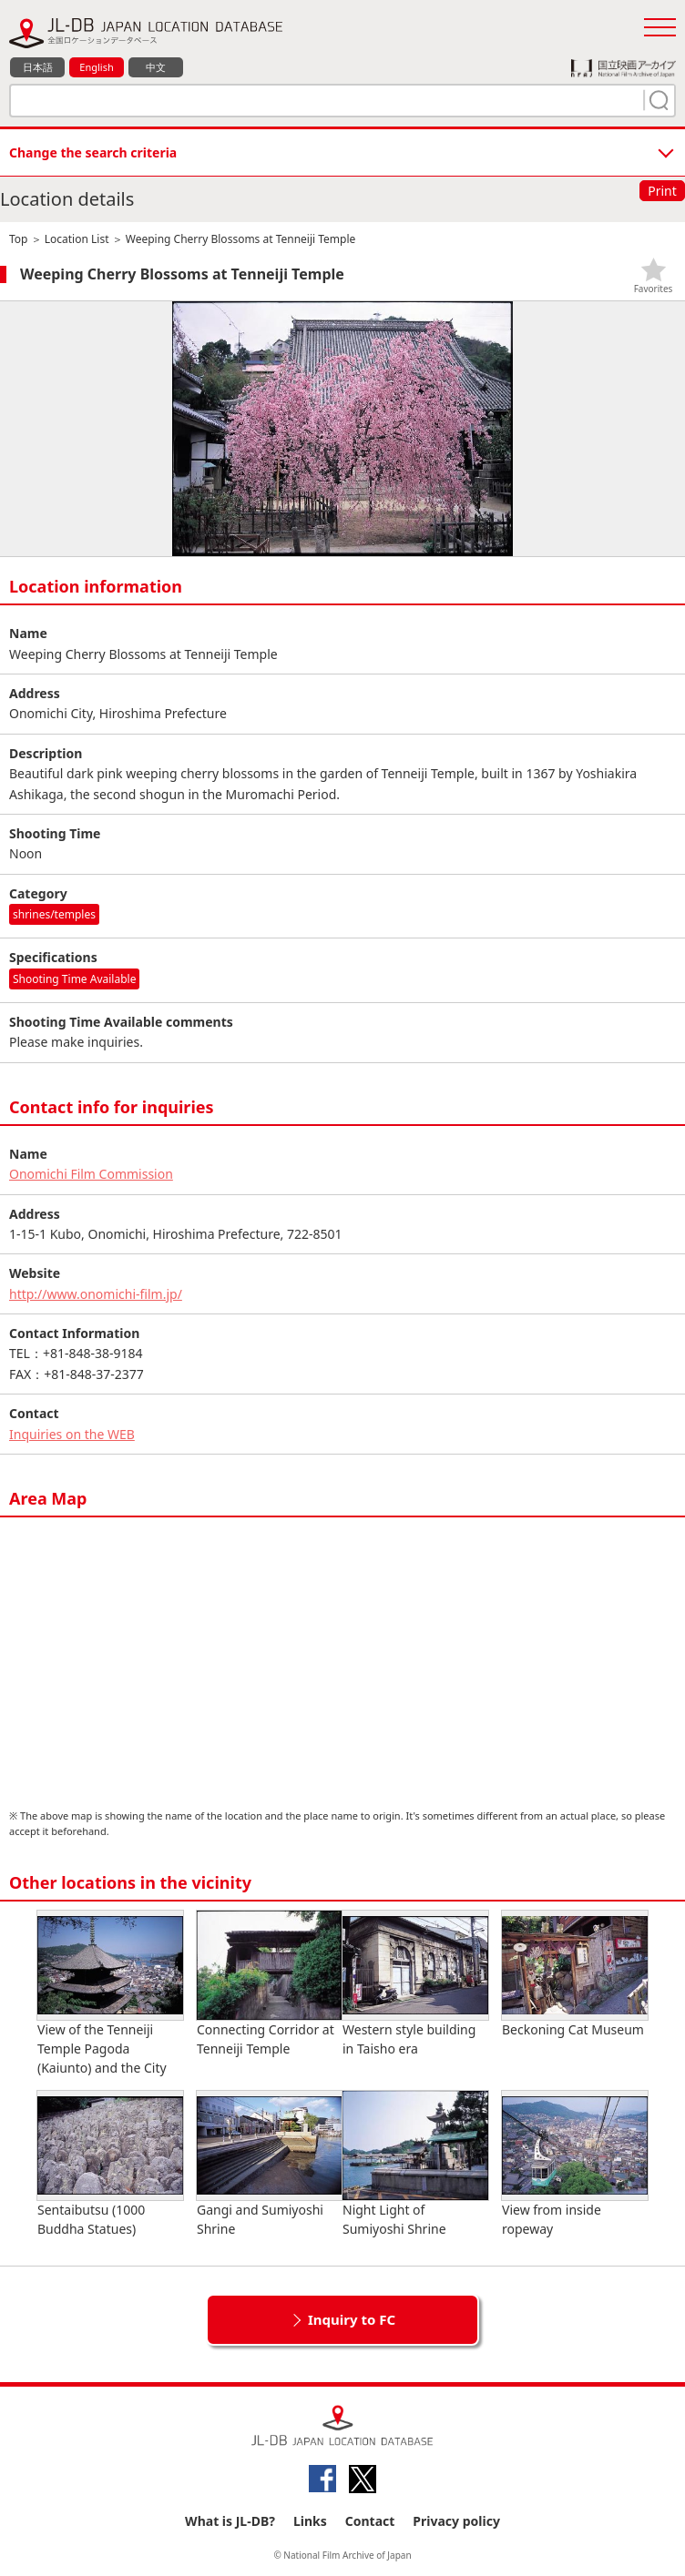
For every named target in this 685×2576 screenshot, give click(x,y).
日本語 (38, 67)
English (96, 67)
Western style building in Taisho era (415, 1984)
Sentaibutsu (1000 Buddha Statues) (110, 2164)
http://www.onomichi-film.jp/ (95, 1294)
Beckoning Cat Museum (575, 1974)
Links (310, 2521)
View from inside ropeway (575, 2164)
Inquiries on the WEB (72, 1434)
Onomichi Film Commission (91, 1173)
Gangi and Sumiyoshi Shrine (269, 2164)
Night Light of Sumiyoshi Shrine (415, 2164)
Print (662, 190)
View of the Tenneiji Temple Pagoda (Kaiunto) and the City (110, 1993)
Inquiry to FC (351, 2319)
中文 (156, 67)
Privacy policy (456, 2521)
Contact (370, 2521)
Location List (77, 239)
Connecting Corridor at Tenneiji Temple (269, 1984)
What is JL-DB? (230, 2521)
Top (18, 239)
